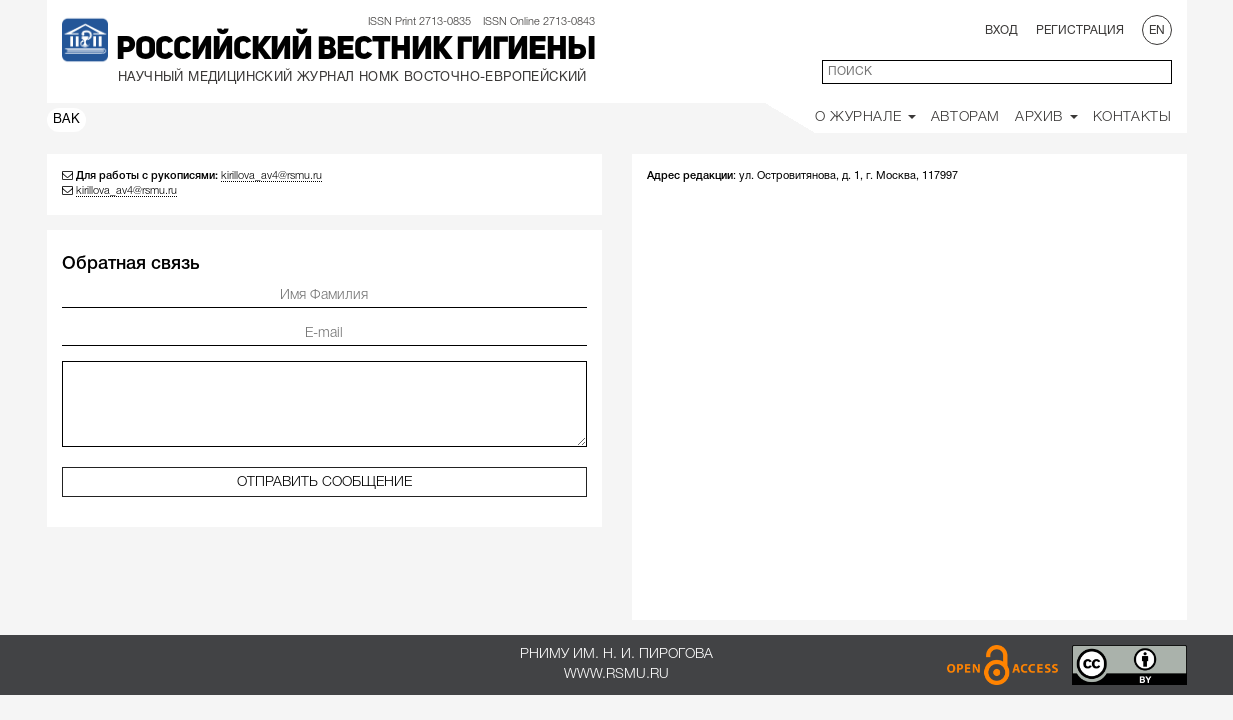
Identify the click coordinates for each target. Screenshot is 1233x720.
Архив (1046, 117)
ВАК (67, 120)
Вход (1001, 30)
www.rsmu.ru (616, 674)
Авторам (965, 117)
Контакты (1132, 117)
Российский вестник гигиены (355, 51)
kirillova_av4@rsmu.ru (271, 176)
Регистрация (1080, 30)
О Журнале (865, 117)
